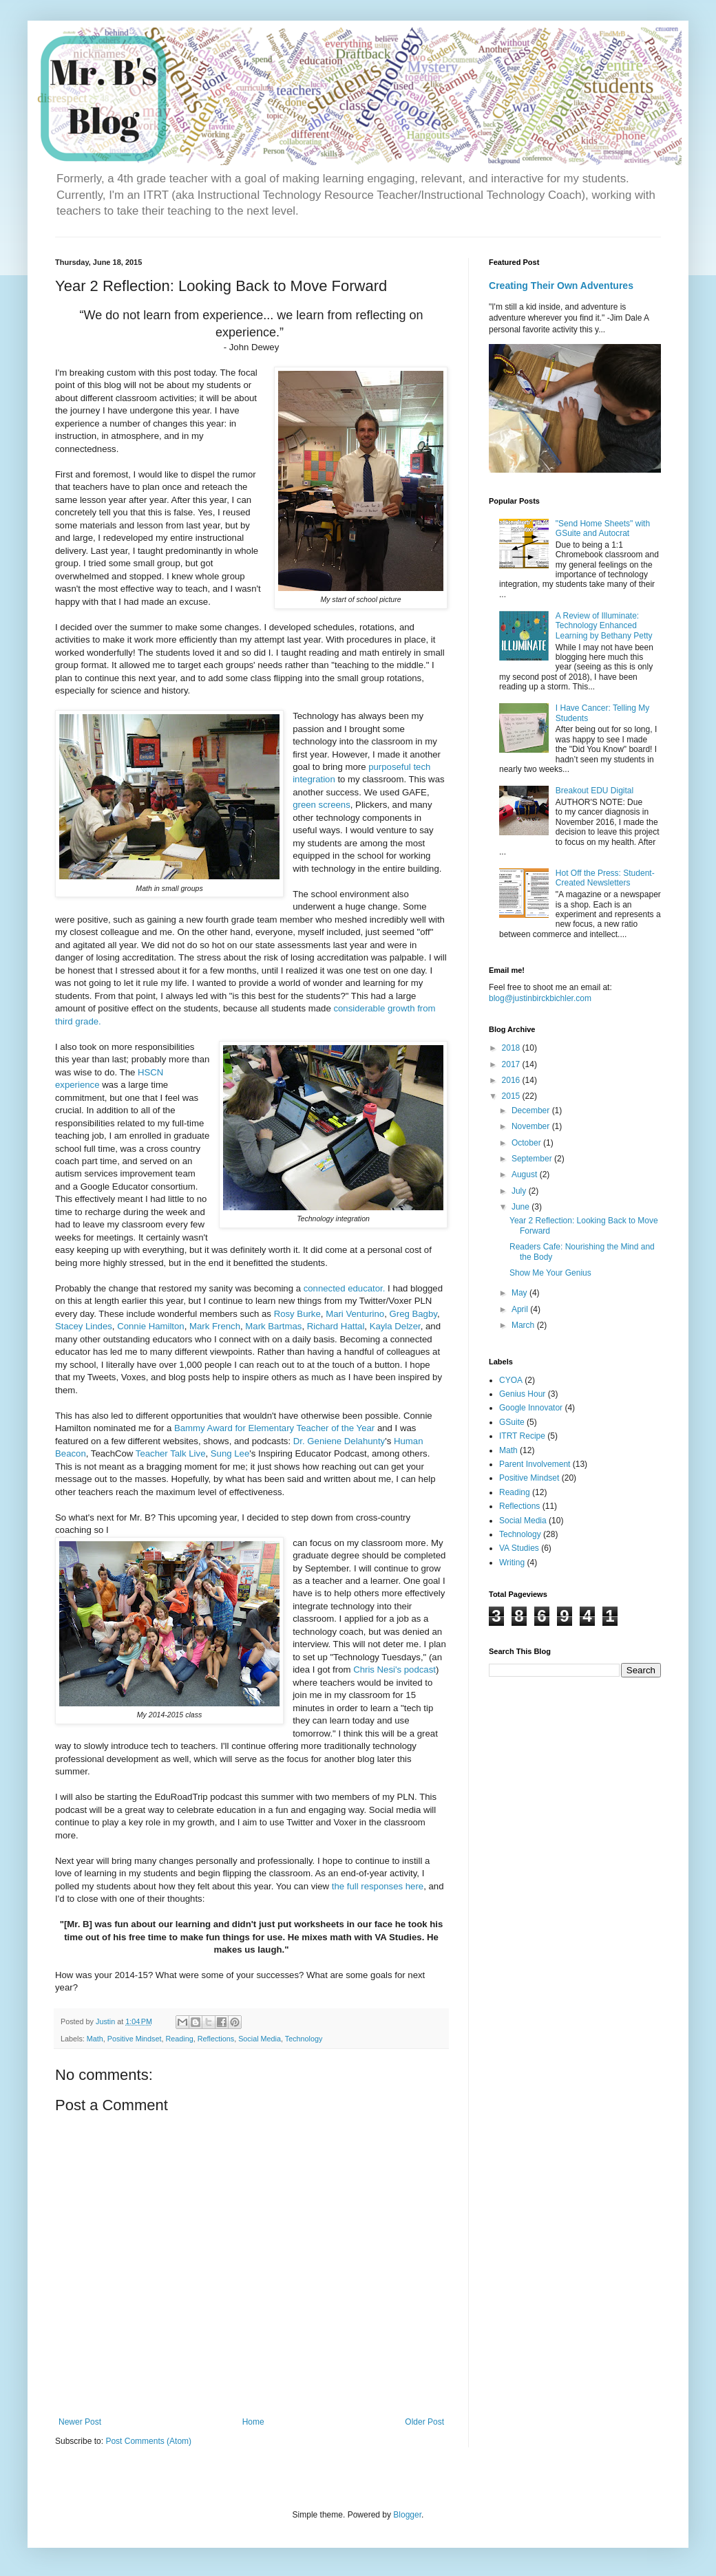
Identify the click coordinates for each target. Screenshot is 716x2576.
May (520, 1293)
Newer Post (80, 2422)
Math (95, 2039)
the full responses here (377, 1886)
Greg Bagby (413, 1314)
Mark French (214, 1326)
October (527, 1143)
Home (253, 2422)
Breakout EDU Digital (594, 790)
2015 (512, 1096)
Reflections (216, 2039)
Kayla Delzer (395, 1326)
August (526, 1174)
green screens (321, 804)
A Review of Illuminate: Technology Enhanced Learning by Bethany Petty (604, 626)
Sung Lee (230, 1453)
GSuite (512, 1422)
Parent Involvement (534, 1464)
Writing (512, 1562)
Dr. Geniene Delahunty (339, 1441)
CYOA (511, 1380)
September (533, 1158)
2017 (512, 1064)
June (521, 1207)
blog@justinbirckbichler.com (540, 998)
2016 (512, 1080)
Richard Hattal (336, 1326)
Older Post (424, 2422)
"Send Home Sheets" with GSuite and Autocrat (603, 528)
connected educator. (345, 1288)
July (520, 1191)
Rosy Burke (297, 1314)
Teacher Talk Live (171, 1453)
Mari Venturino (355, 1314)
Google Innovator (530, 1408)
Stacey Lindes (83, 1326)
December (532, 1110)
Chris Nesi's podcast (394, 1669)
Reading (179, 2039)
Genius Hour (522, 1394)
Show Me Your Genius (550, 1273)
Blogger (407, 2515)
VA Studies (519, 1548)
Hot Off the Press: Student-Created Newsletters (605, 878)
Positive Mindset (134, 2039)
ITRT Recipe (522, 1436)
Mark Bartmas (273, 1326)
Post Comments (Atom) (148, 2441)
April (521, 1309)
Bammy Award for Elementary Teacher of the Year (274, 1428)
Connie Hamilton (151, 1326)
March (524, 1325)
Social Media (259, 2039)
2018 (512, 1048)
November (532, 1126)
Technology (304, 2039)
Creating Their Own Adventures (561, 285)
